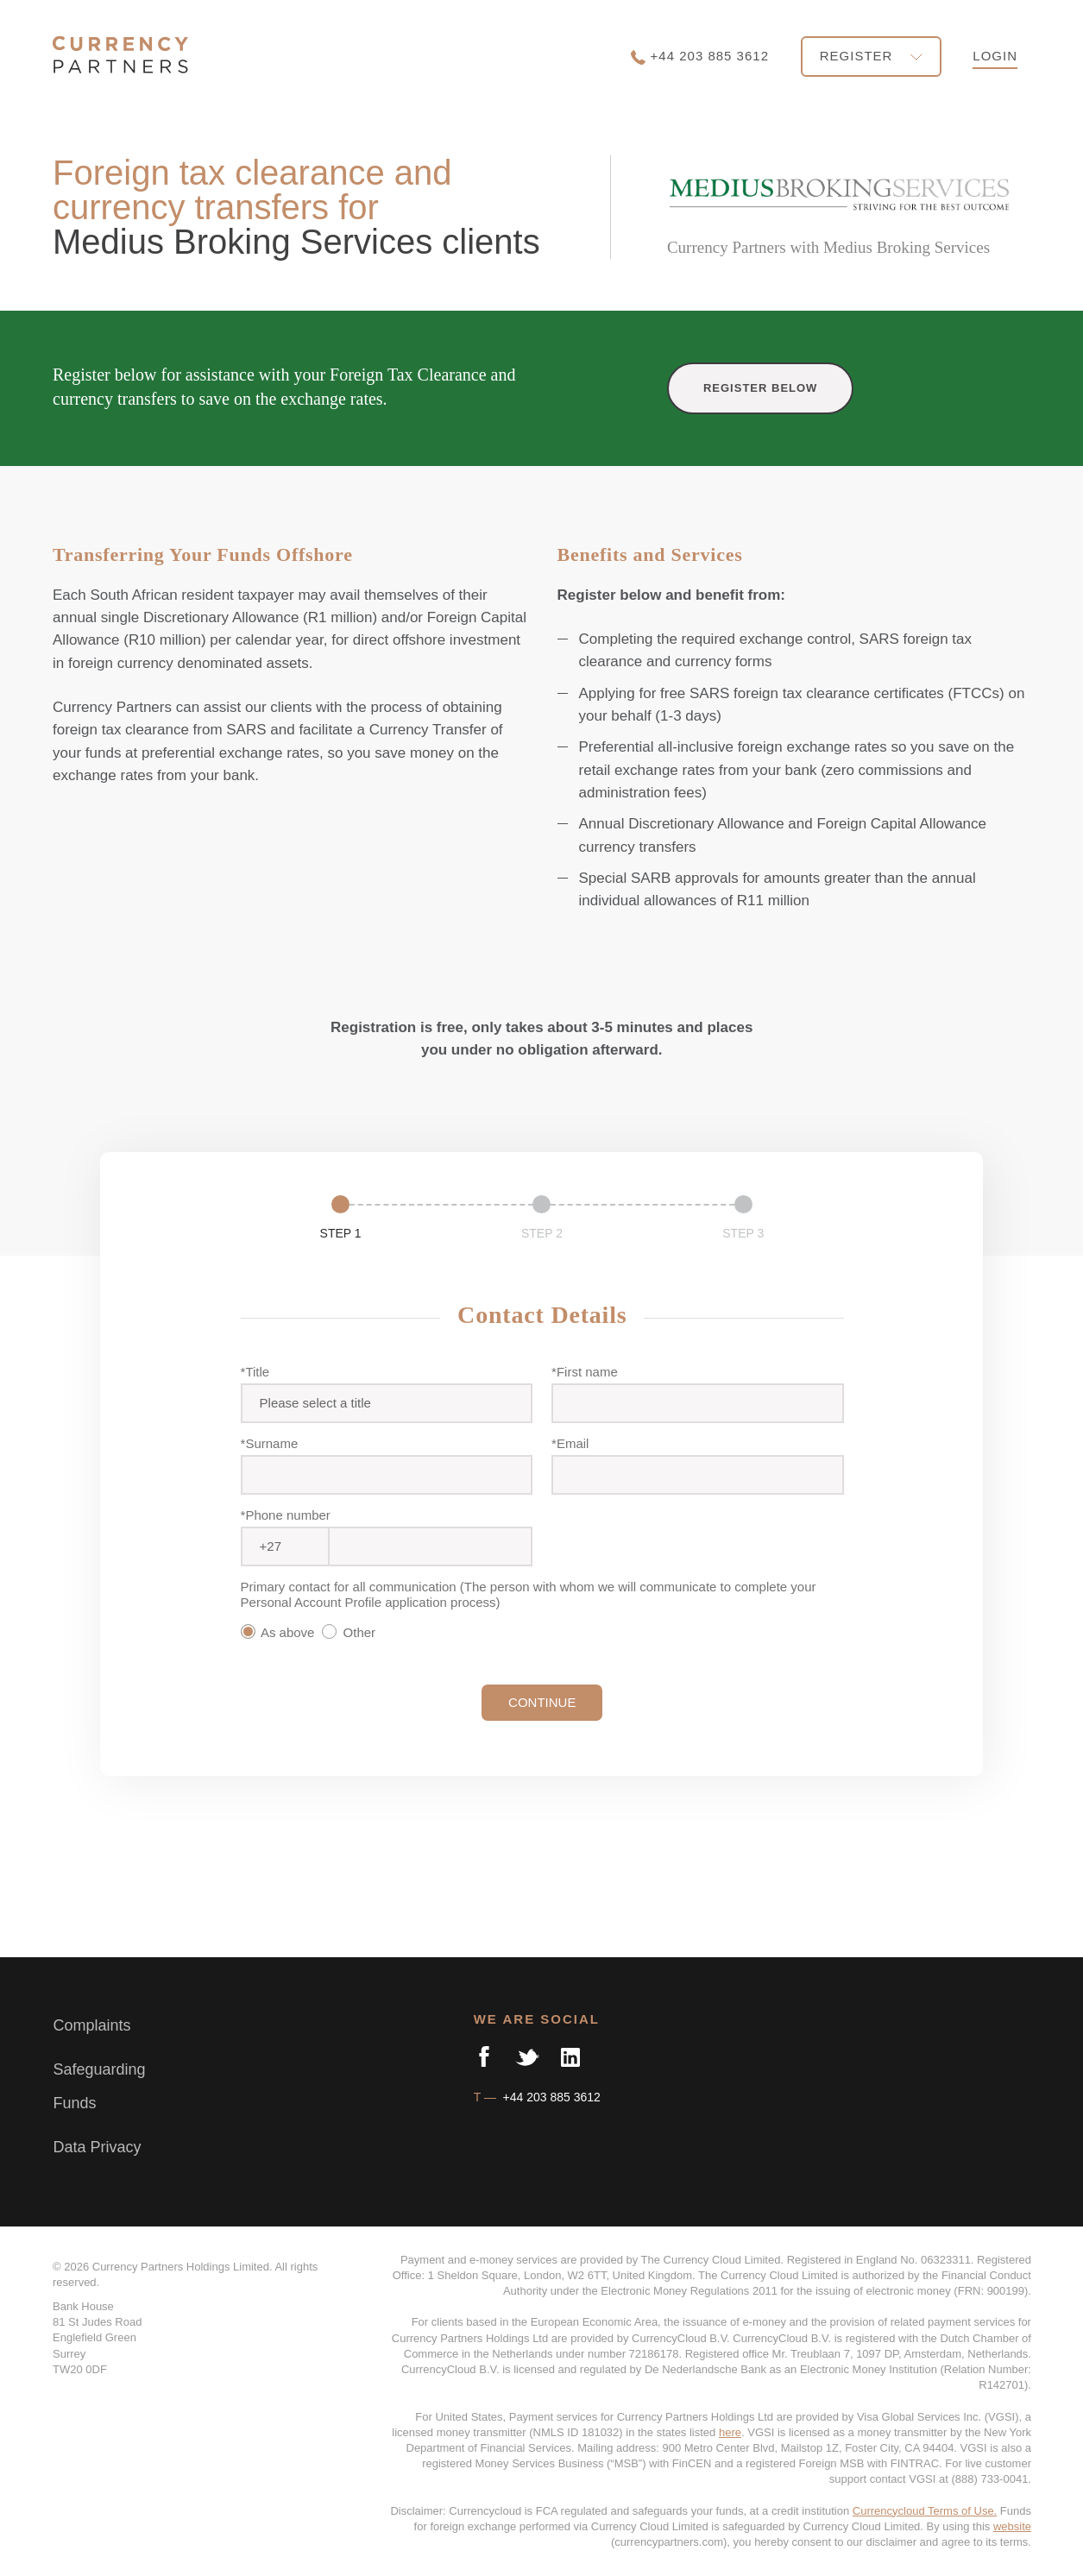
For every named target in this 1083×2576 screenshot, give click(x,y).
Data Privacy (97, 2147)
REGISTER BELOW (760, 387)
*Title (255, 1371)
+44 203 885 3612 (700, 56)
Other (352, 1632)
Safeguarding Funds (99, 2087)
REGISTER (871, 56)
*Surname (270, 1443)
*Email (570, 1443)
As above (279, 1632)
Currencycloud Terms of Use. (925, 2510)
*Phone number (286, 1515)
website (1012, 2526)
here (730, 2432)
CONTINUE (542, 1702)
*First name (584, 1371)
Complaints (91, 2025)
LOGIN (995, 55)
